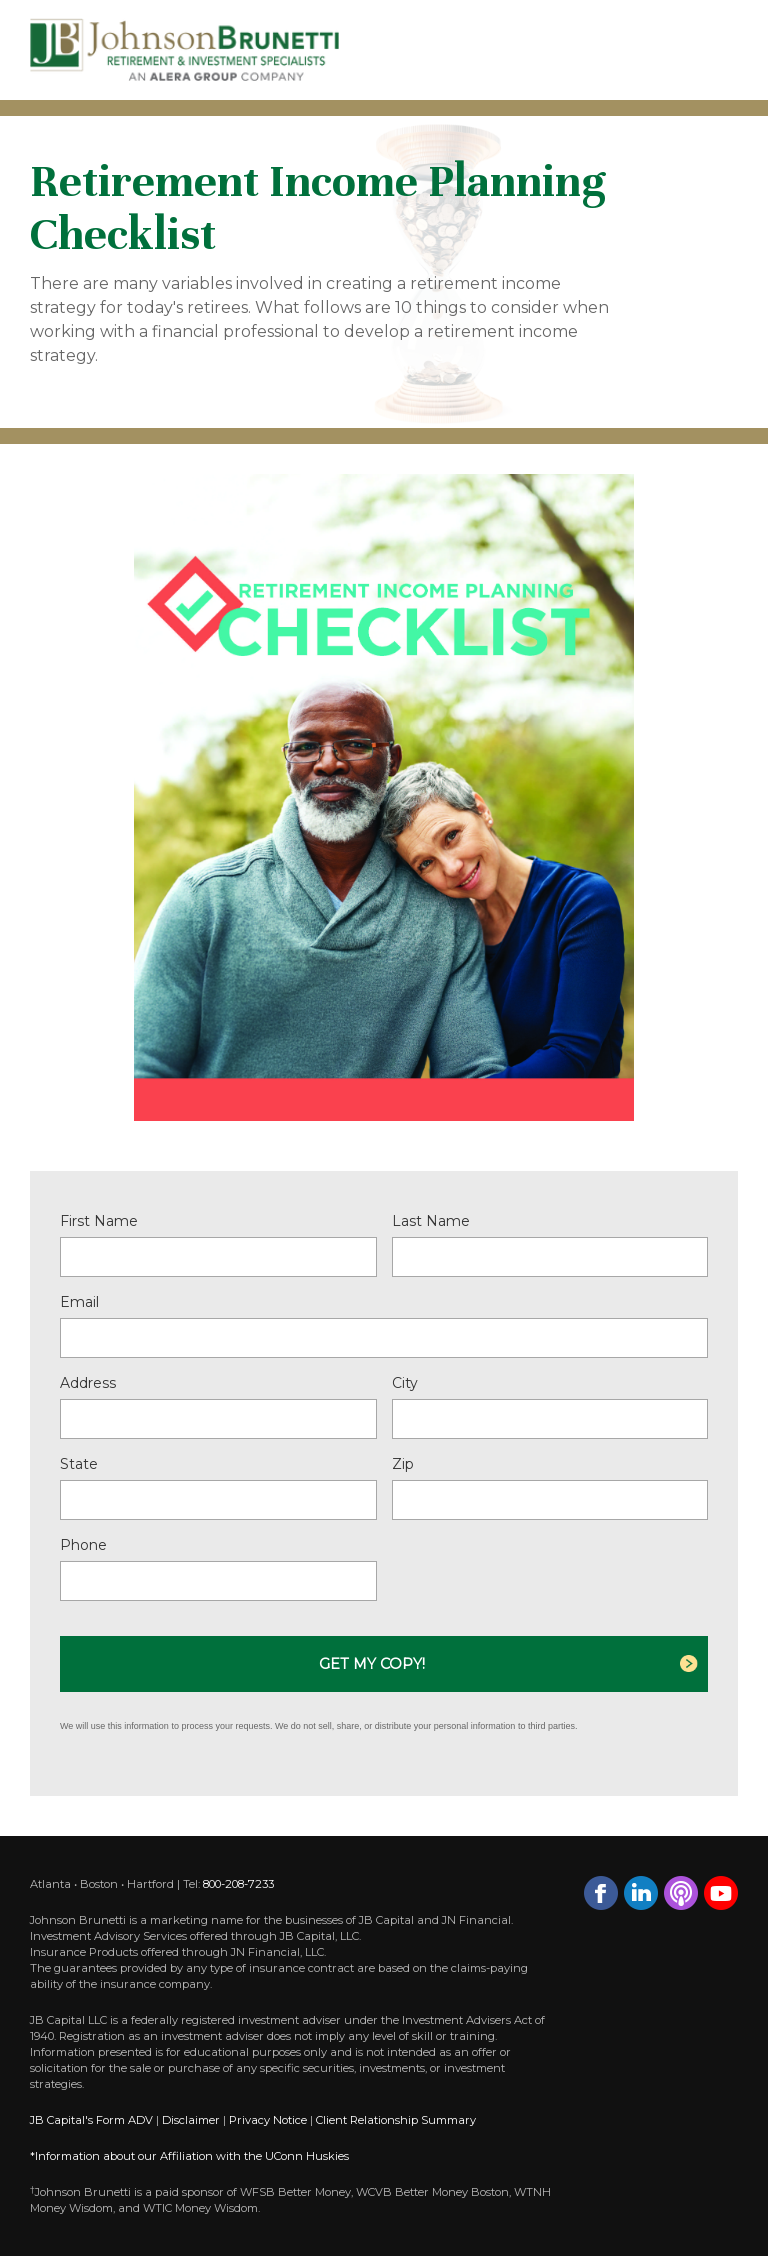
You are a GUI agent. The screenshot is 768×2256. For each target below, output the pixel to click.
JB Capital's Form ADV (91, 2120)
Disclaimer (191, 2120)
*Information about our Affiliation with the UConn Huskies (189, 2156)
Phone (83, 1545)
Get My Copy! (372, 1664)
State (79, 1464)
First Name (99, 1221)
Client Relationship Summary (396, 2120)
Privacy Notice (268, 2120)
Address (88, 1383)
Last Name (431, 1221)
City (405, 1383)
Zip (403, 1464)
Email (79, 1302)
